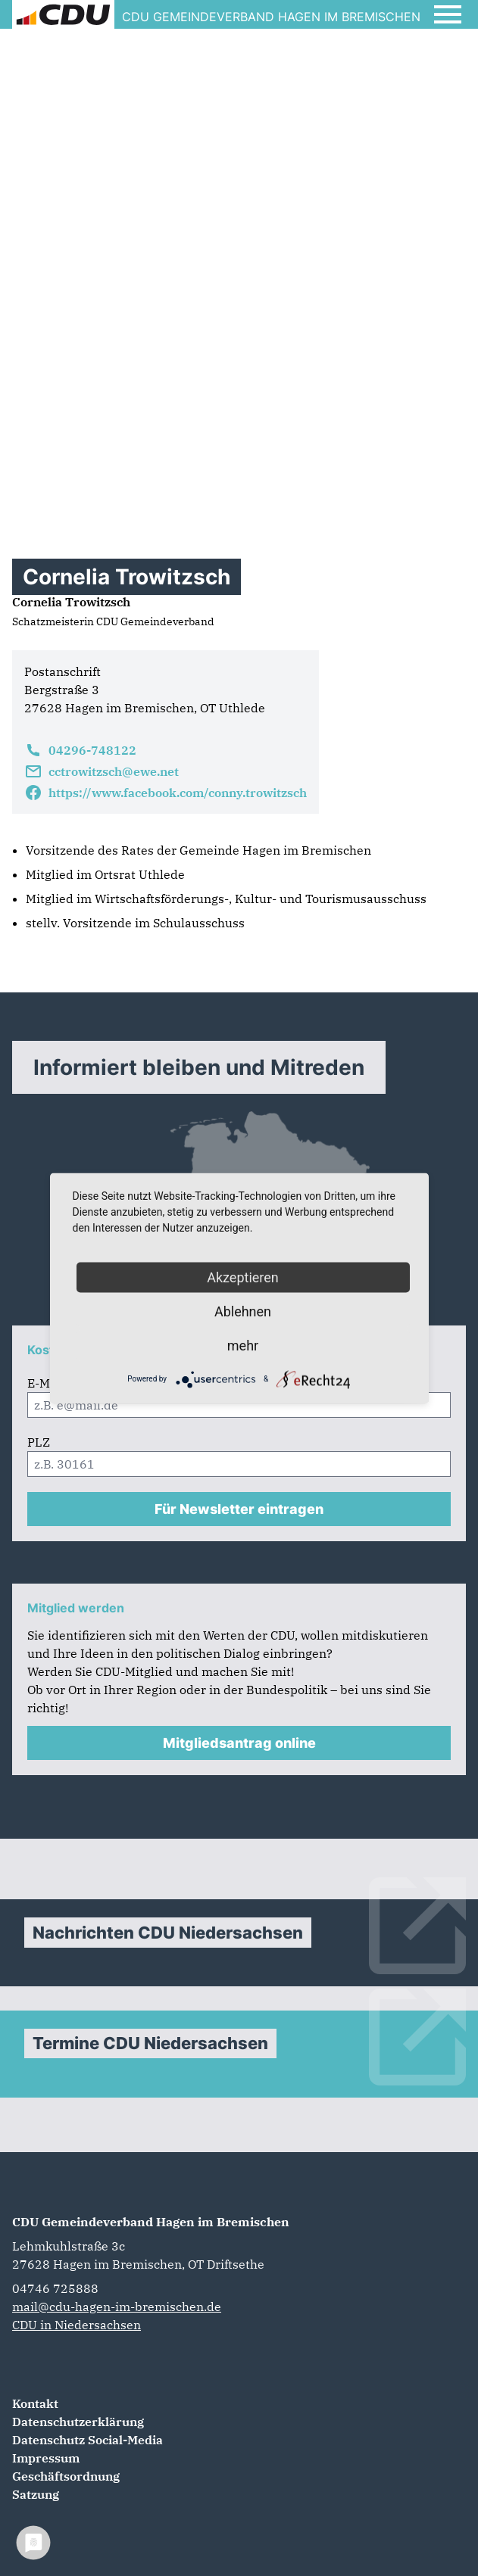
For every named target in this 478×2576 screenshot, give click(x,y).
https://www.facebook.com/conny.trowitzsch (165, 792)
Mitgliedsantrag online (239, 1743)
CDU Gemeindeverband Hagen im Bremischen (150, 2221)
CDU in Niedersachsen (76, 2324)
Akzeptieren (243, 1277)
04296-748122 (80, 750)
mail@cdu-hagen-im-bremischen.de (116, 2306)
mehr (242, 1345)
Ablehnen (242, 1311)
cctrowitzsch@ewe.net (101, 771)
